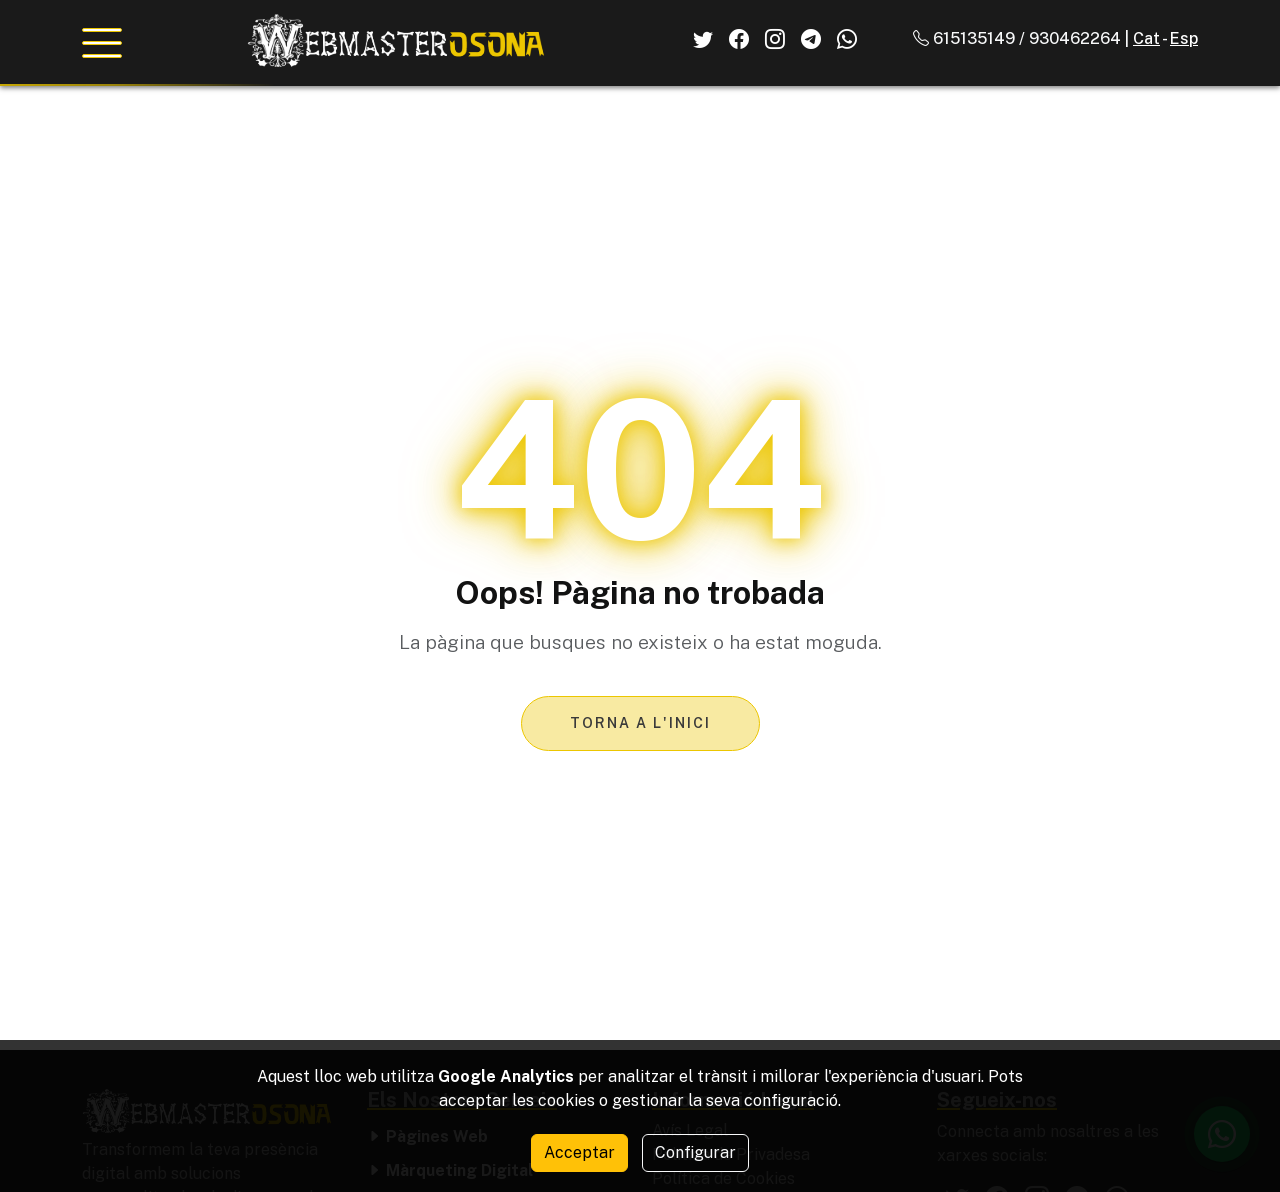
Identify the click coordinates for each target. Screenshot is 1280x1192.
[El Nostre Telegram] (811, 39)
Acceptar (579, 1152)
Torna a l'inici (640, 723)
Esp (1184, 38)
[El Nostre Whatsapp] (847, 39)
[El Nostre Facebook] (739, 39)
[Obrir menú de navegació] (102, 43)
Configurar (695, 1152)
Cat (1146, 38)
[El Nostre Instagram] (775, 39)
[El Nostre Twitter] (703, 39)
